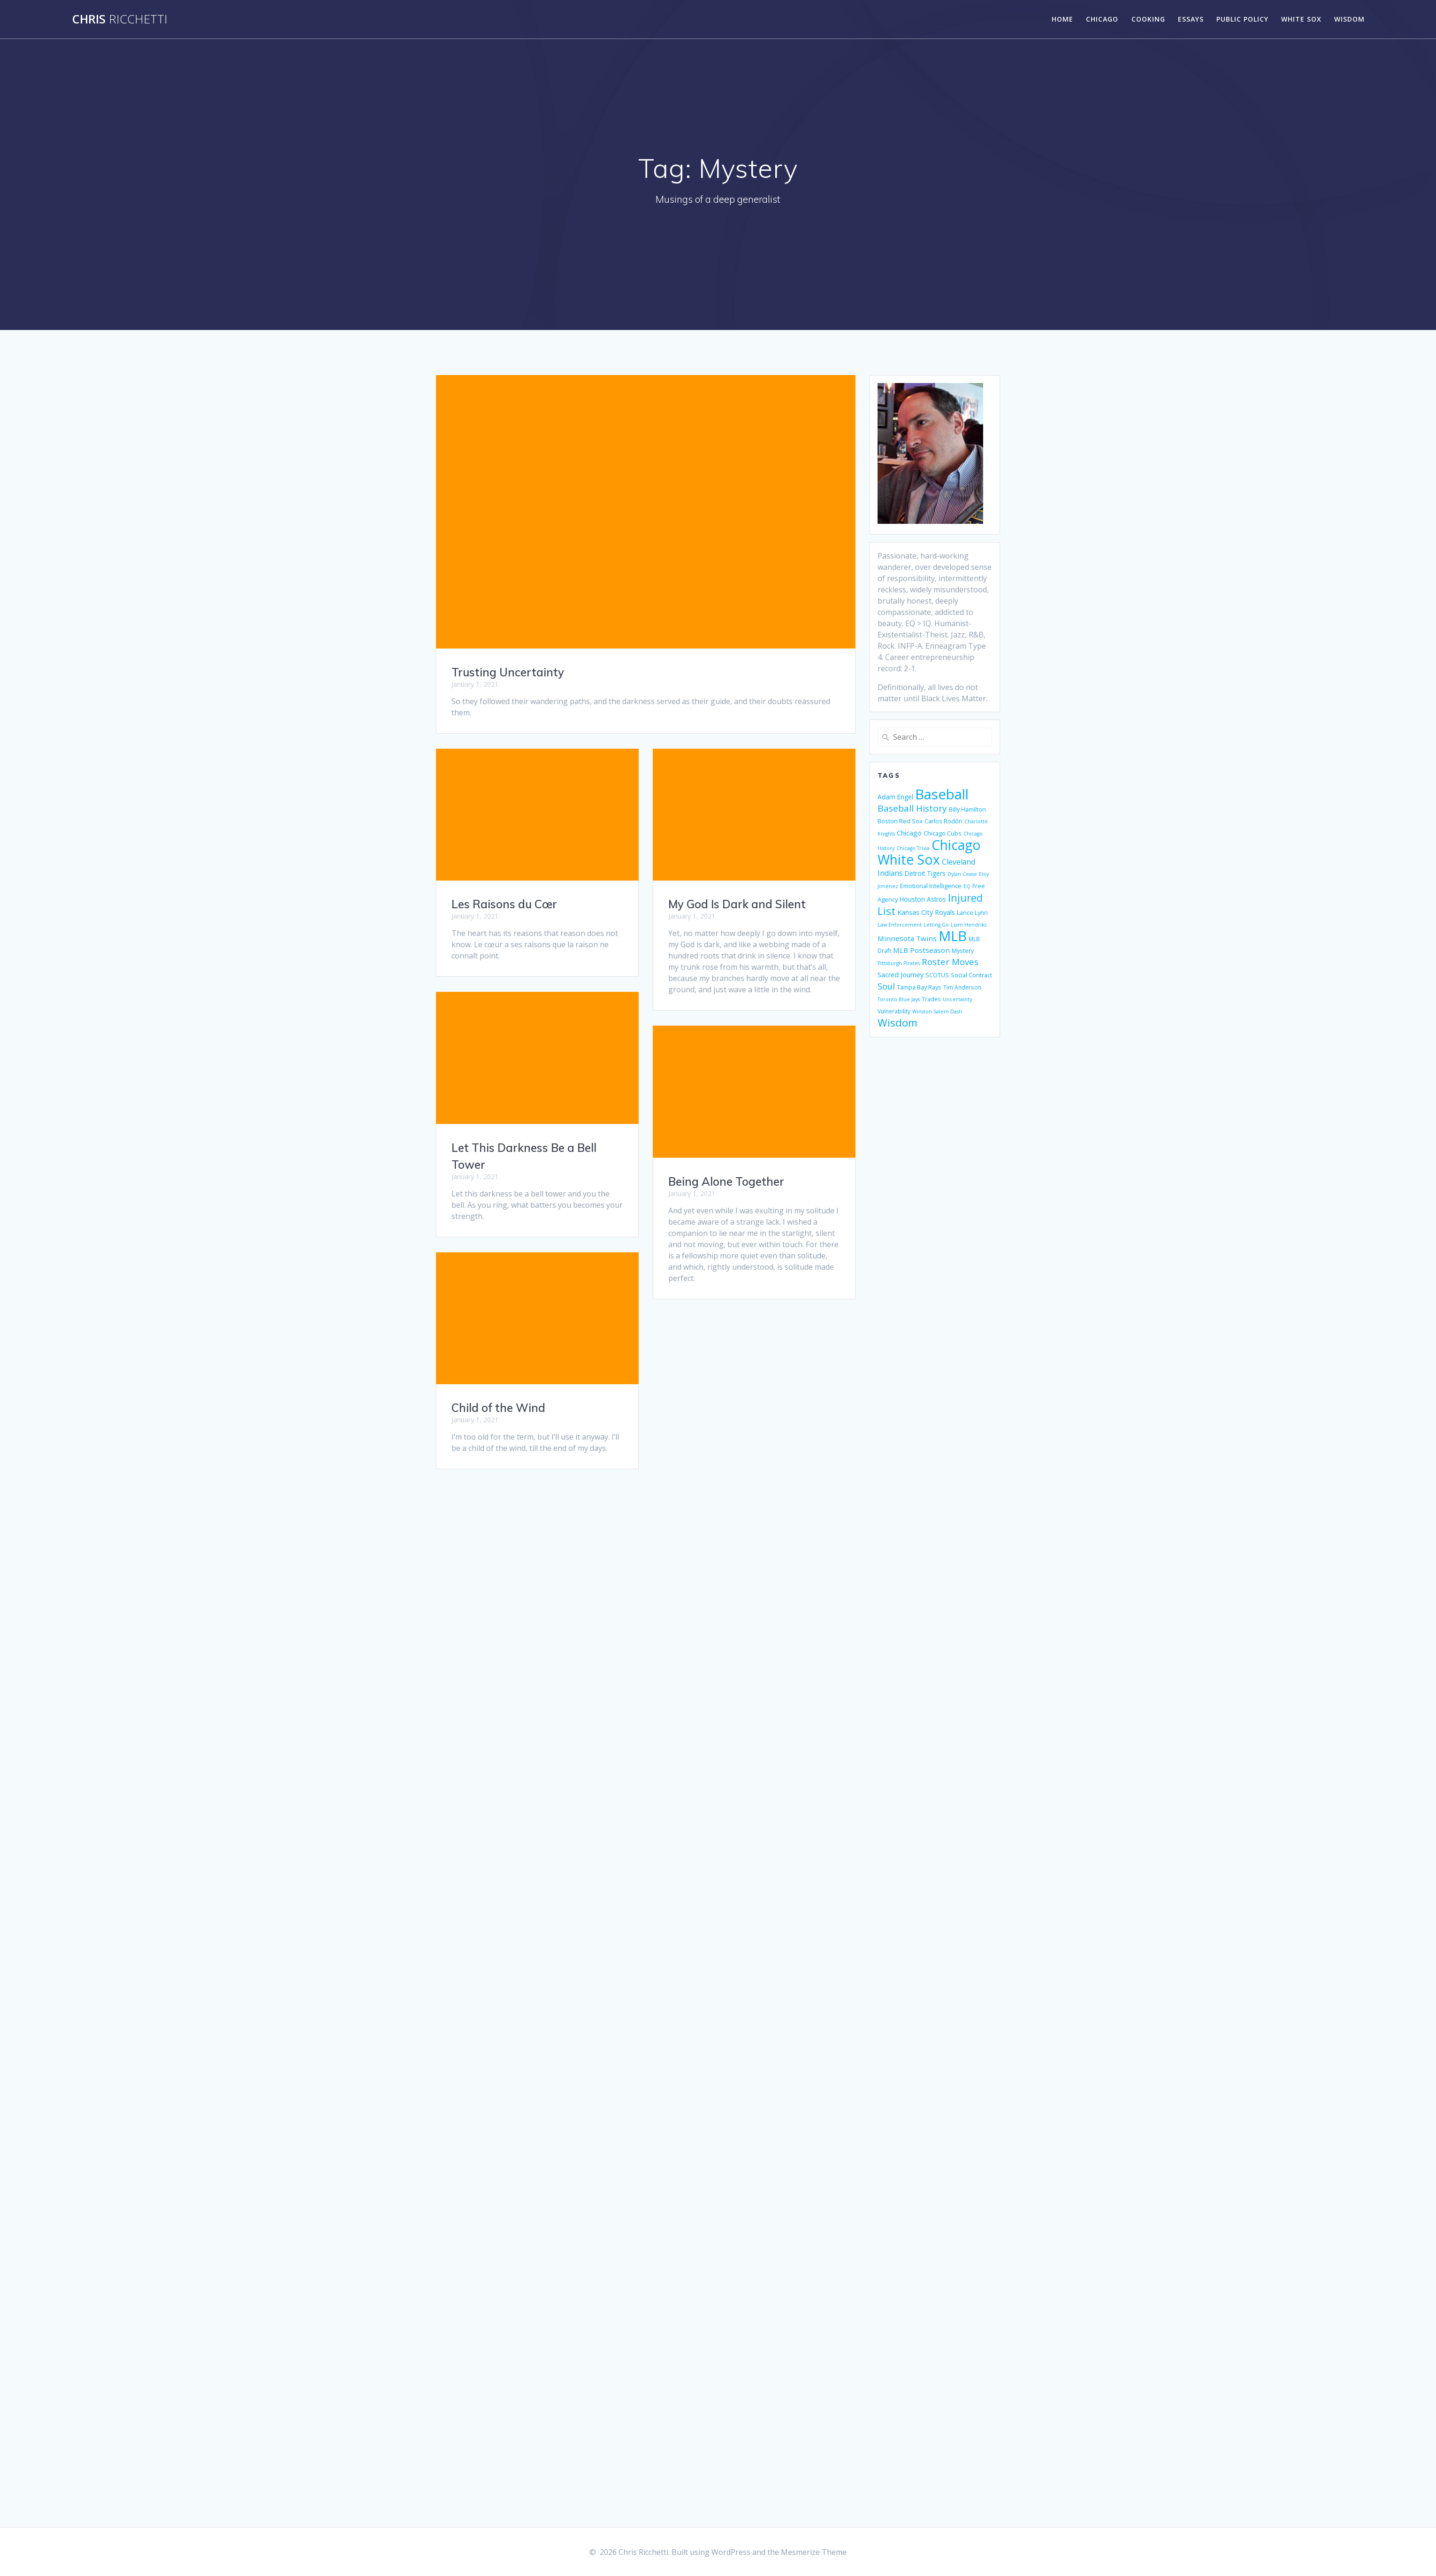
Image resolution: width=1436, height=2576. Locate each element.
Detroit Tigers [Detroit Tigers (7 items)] (925, 873)
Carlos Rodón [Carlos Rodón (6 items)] (943, 821)
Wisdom (1349, 19)
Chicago (1102, 19)
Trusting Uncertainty (507, 672)
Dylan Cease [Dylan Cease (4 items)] (962, 874)
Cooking (1148, 19)
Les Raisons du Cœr (504, 904)
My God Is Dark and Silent (737, 904)
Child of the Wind (498, 1408)
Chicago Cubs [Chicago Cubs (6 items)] (943, 833)
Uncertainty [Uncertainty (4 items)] (957, 999)
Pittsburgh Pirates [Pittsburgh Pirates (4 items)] (899, 963)
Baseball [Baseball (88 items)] (942, 794)
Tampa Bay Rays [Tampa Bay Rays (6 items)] (919, 987)
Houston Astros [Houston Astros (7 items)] (923, 899)
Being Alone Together (726, 1181)
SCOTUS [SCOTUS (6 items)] (937, 975)
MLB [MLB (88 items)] (953, 936)
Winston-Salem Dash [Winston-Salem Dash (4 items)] (937, 1011)
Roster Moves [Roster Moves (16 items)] (950, 961)
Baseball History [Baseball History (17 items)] (912, 808)
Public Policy (1242, 19)
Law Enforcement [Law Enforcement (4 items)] (900, 924)
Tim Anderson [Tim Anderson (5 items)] (962, 987)
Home (1062, 19)
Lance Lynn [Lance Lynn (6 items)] (972, 912)
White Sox (1301, 19)
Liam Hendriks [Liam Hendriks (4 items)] (968, 924)
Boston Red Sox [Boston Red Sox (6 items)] (900, 821)
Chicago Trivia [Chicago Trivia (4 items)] (913, 848)
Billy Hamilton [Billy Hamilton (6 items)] (967, 809)
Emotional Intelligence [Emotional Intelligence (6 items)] (931, 886)
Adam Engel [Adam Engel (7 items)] (895, 796)
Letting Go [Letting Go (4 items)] (936, 924)
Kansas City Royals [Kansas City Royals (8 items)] (926, 912)
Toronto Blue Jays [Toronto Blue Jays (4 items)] (899, 999)
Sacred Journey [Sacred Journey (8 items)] (901, 974)
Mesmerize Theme (814, 2552)
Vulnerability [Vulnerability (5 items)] (894, 1011)
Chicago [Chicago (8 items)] (909, 832)
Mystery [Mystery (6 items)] (963, 950)
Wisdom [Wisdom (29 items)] (897, 1022)
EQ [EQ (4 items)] (966, 886)
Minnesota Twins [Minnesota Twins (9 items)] (907, 938)
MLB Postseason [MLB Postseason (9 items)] (921, 950)
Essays (1191, 19)
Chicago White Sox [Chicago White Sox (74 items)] (929, 852)
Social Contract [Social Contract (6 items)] (971, 975)
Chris (120, 19)
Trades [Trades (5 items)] (931, 999)
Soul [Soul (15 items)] (886, 986)
